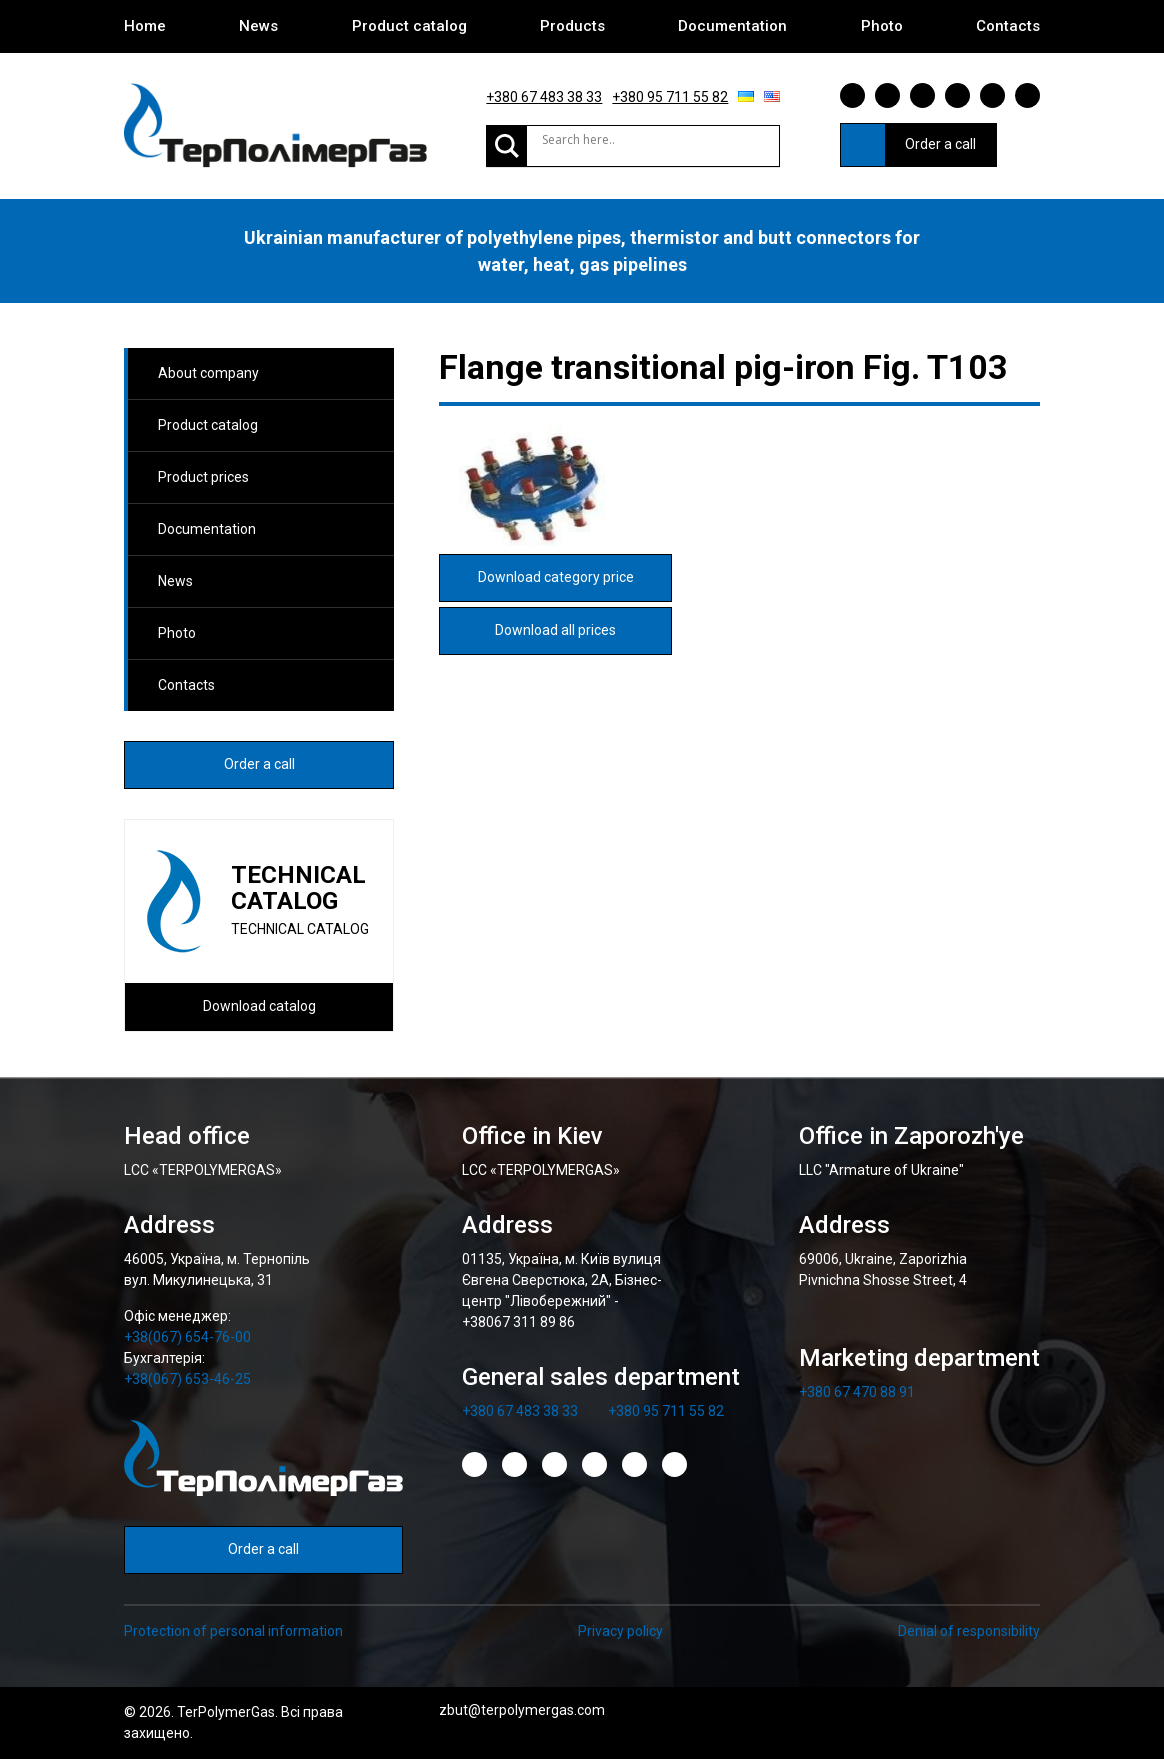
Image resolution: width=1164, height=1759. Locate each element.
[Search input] (609, 140)
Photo (882, 26)
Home (145, 26)
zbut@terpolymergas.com (522, 1710)
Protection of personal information (233, 1631)
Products (572, 26)
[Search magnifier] (507, 146)
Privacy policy (620, 1631)
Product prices (203, 477)
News (258, 26)
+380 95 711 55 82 (670, 97)
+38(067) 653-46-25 (187, 1379)
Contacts (1008, 26)
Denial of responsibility (969, 1631)
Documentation (732, 26)
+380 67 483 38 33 (544, 97)
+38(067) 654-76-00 (187, 1337)
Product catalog (409, 26)
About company (208, 373)
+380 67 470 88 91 (857, 1392)
